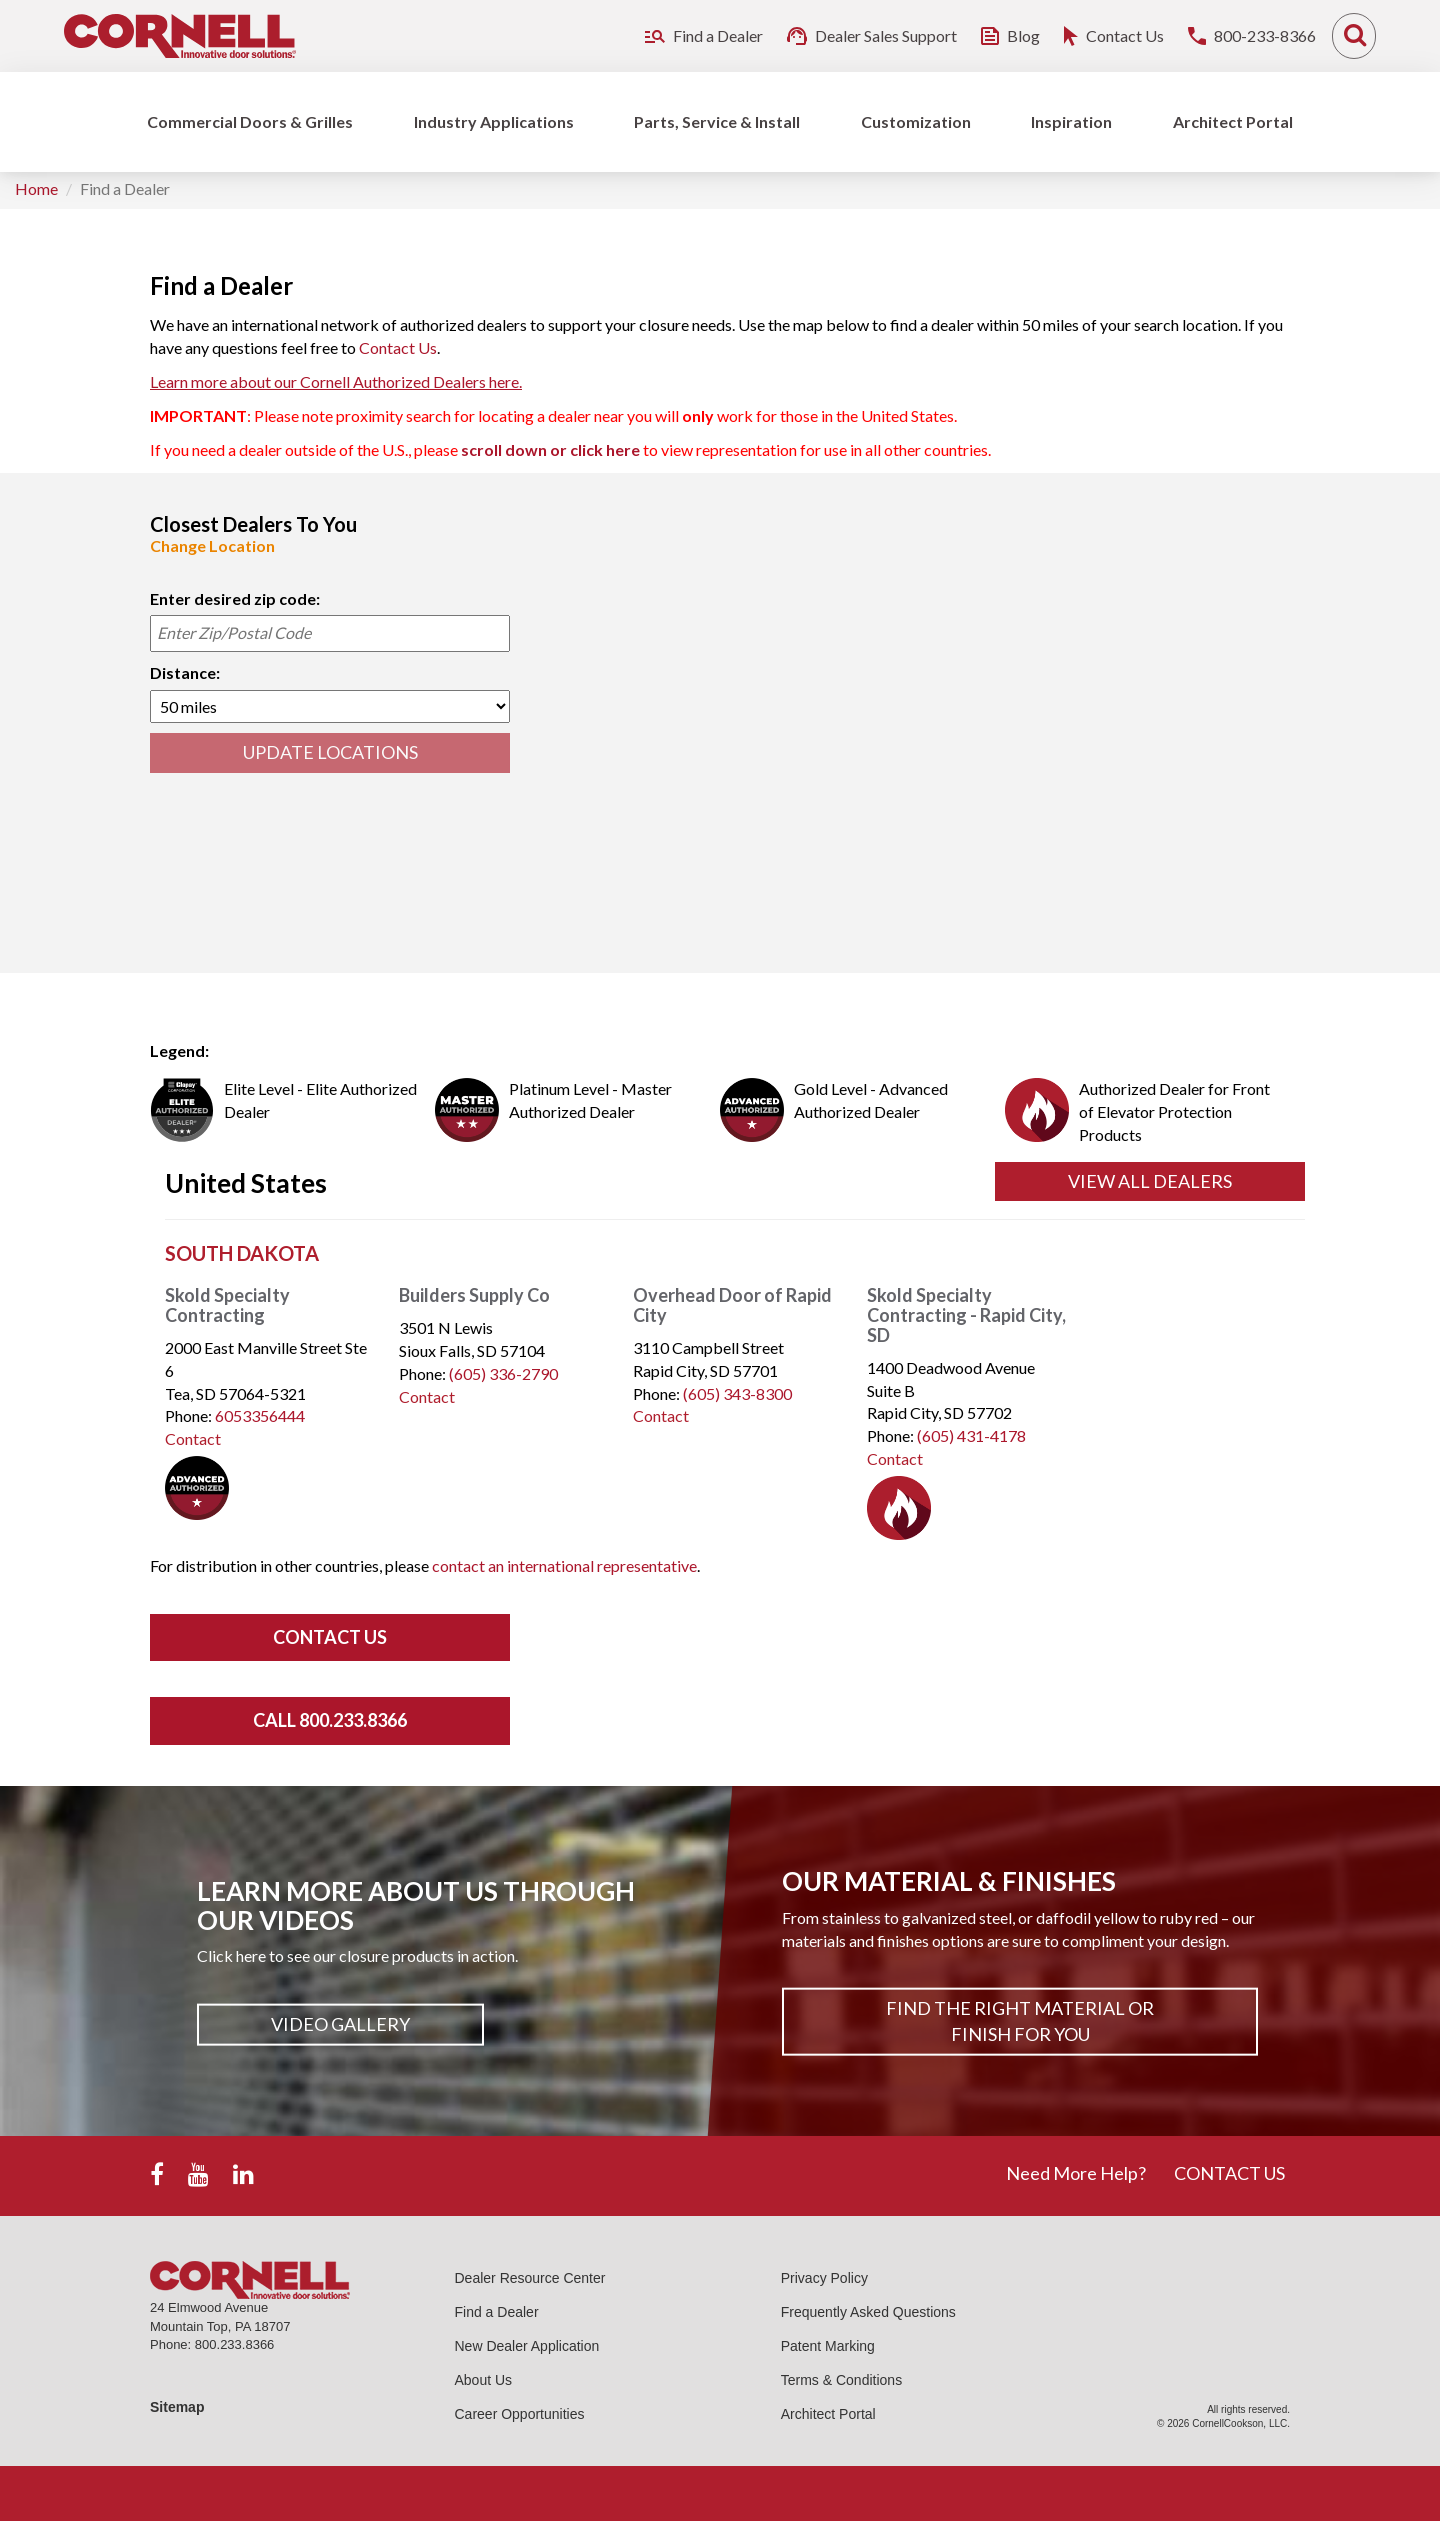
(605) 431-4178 (971, 1435)
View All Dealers (1150, 1181)
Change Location (212, 545)
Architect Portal (1233, 121)
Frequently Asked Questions (868, 2312)
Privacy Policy (824, 2278)
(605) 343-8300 (737, 1393)
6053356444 (260, 1415)
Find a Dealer (497, 2312)
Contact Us (398, 347)
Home (36, 188)
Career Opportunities (520, 2414)
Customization (916, 121)
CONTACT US (1229, 2173)
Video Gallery (340, 2024)
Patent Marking (828, 2346)
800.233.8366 (235, 2344)
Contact (193, 1438)
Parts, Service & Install (717, 121)
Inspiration (1071, 121)
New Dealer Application (527, 2346)
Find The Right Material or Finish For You (1020, 2021)
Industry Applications (494, 121)
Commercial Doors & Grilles (250, 121)
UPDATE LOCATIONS (330, 752)
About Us (484, 2380)
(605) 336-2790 (503, 1373)
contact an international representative (564, 1565)
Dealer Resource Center (530, 2278)
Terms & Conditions (841, 2380)
